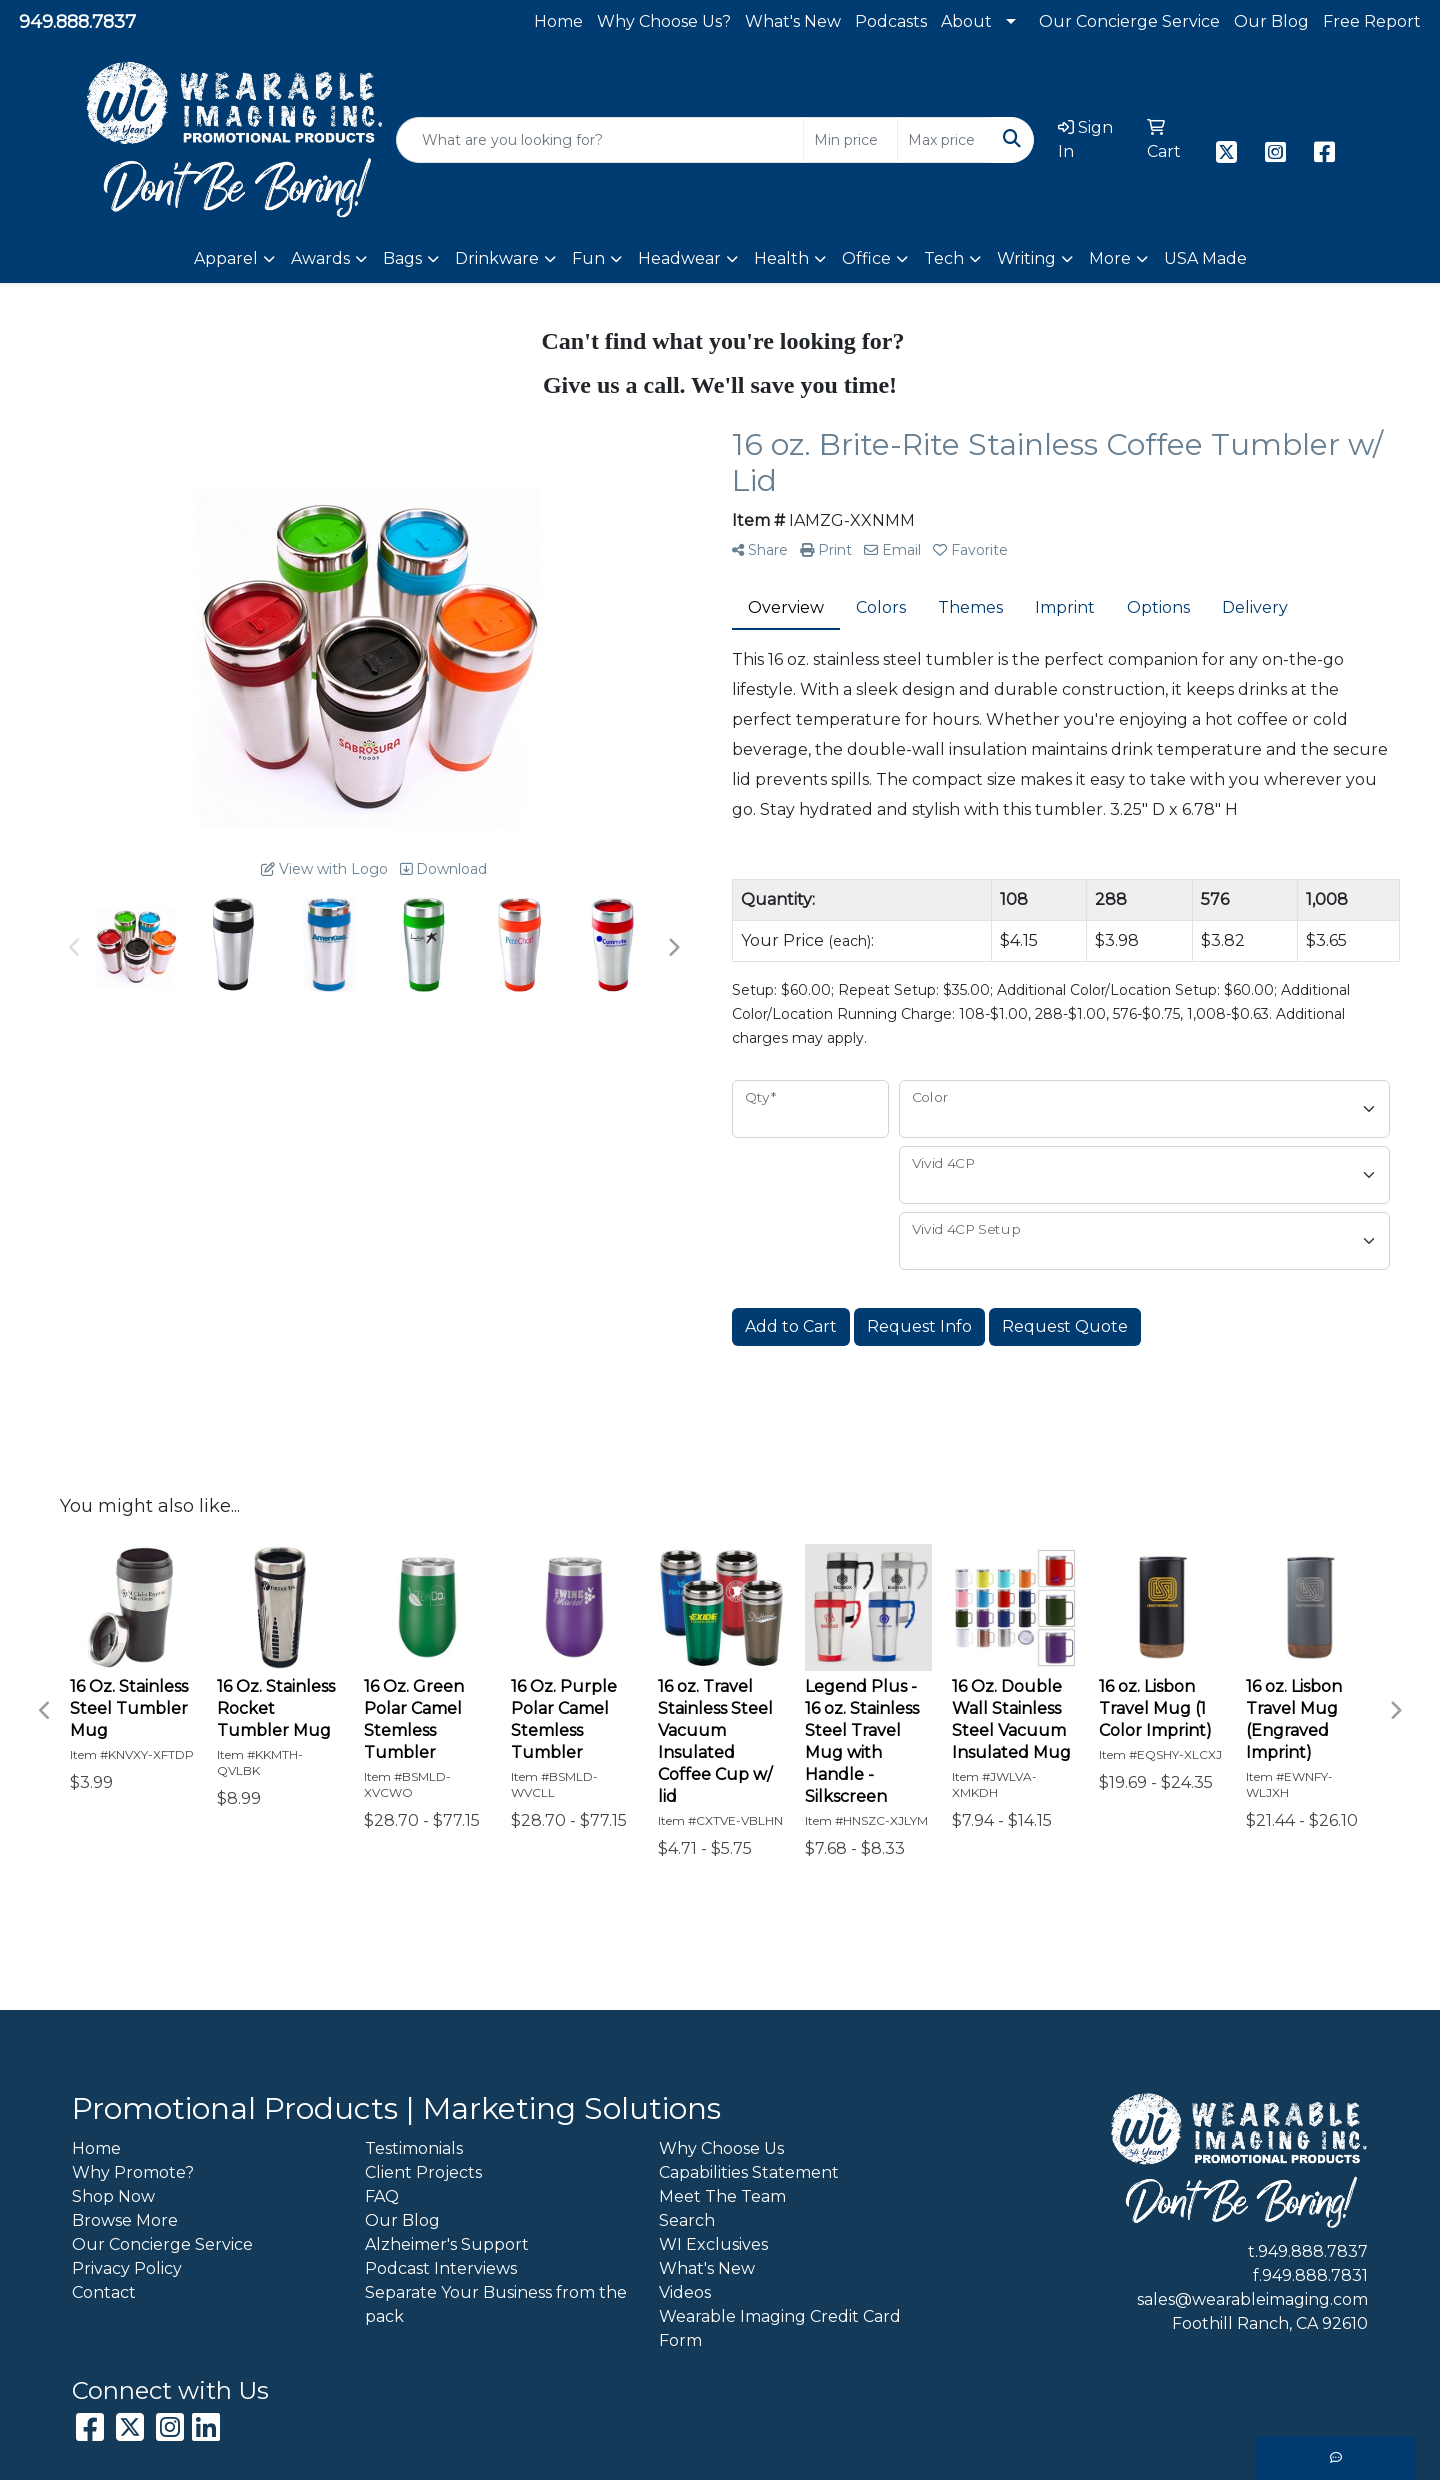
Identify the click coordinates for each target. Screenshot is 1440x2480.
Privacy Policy (127, 2268)
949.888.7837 (77, 22)
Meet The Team (722, 2196)
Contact (104, 2292)
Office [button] (866, 258)
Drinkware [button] (497, 258)
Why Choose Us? (664, 21)
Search (687, 2220)
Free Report (1372, 21)
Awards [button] (320, 258)
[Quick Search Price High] (944, 140)
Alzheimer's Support (447, 2244)
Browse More (125, 2220)
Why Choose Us (721, 2148)
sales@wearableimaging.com (1252, 2299)
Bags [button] (402, 258)
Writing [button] (1026, 258)
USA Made (1205, 258)
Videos (685, 2292)
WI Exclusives (713, 2244)
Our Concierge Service (1129, 21)
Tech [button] (944, 258)
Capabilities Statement (749, 2172)
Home (558, 21)
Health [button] (781, 258)
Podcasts (891, 21)
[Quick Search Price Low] (850, 140)
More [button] (1110, 258)
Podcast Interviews (441, 2268)
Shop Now (113, 2196)
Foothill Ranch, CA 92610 (1270, 2323)
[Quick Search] (600, 140)
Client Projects (423, 2172)
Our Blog (1271, 21)
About (966, 21)
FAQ (382, 2196)
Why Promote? (133, 2172)
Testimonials (414, 2148)
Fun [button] (588, 258)
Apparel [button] (226, 258)
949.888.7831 (1315, 2275)
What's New (793, 21)
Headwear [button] (679, 258)
